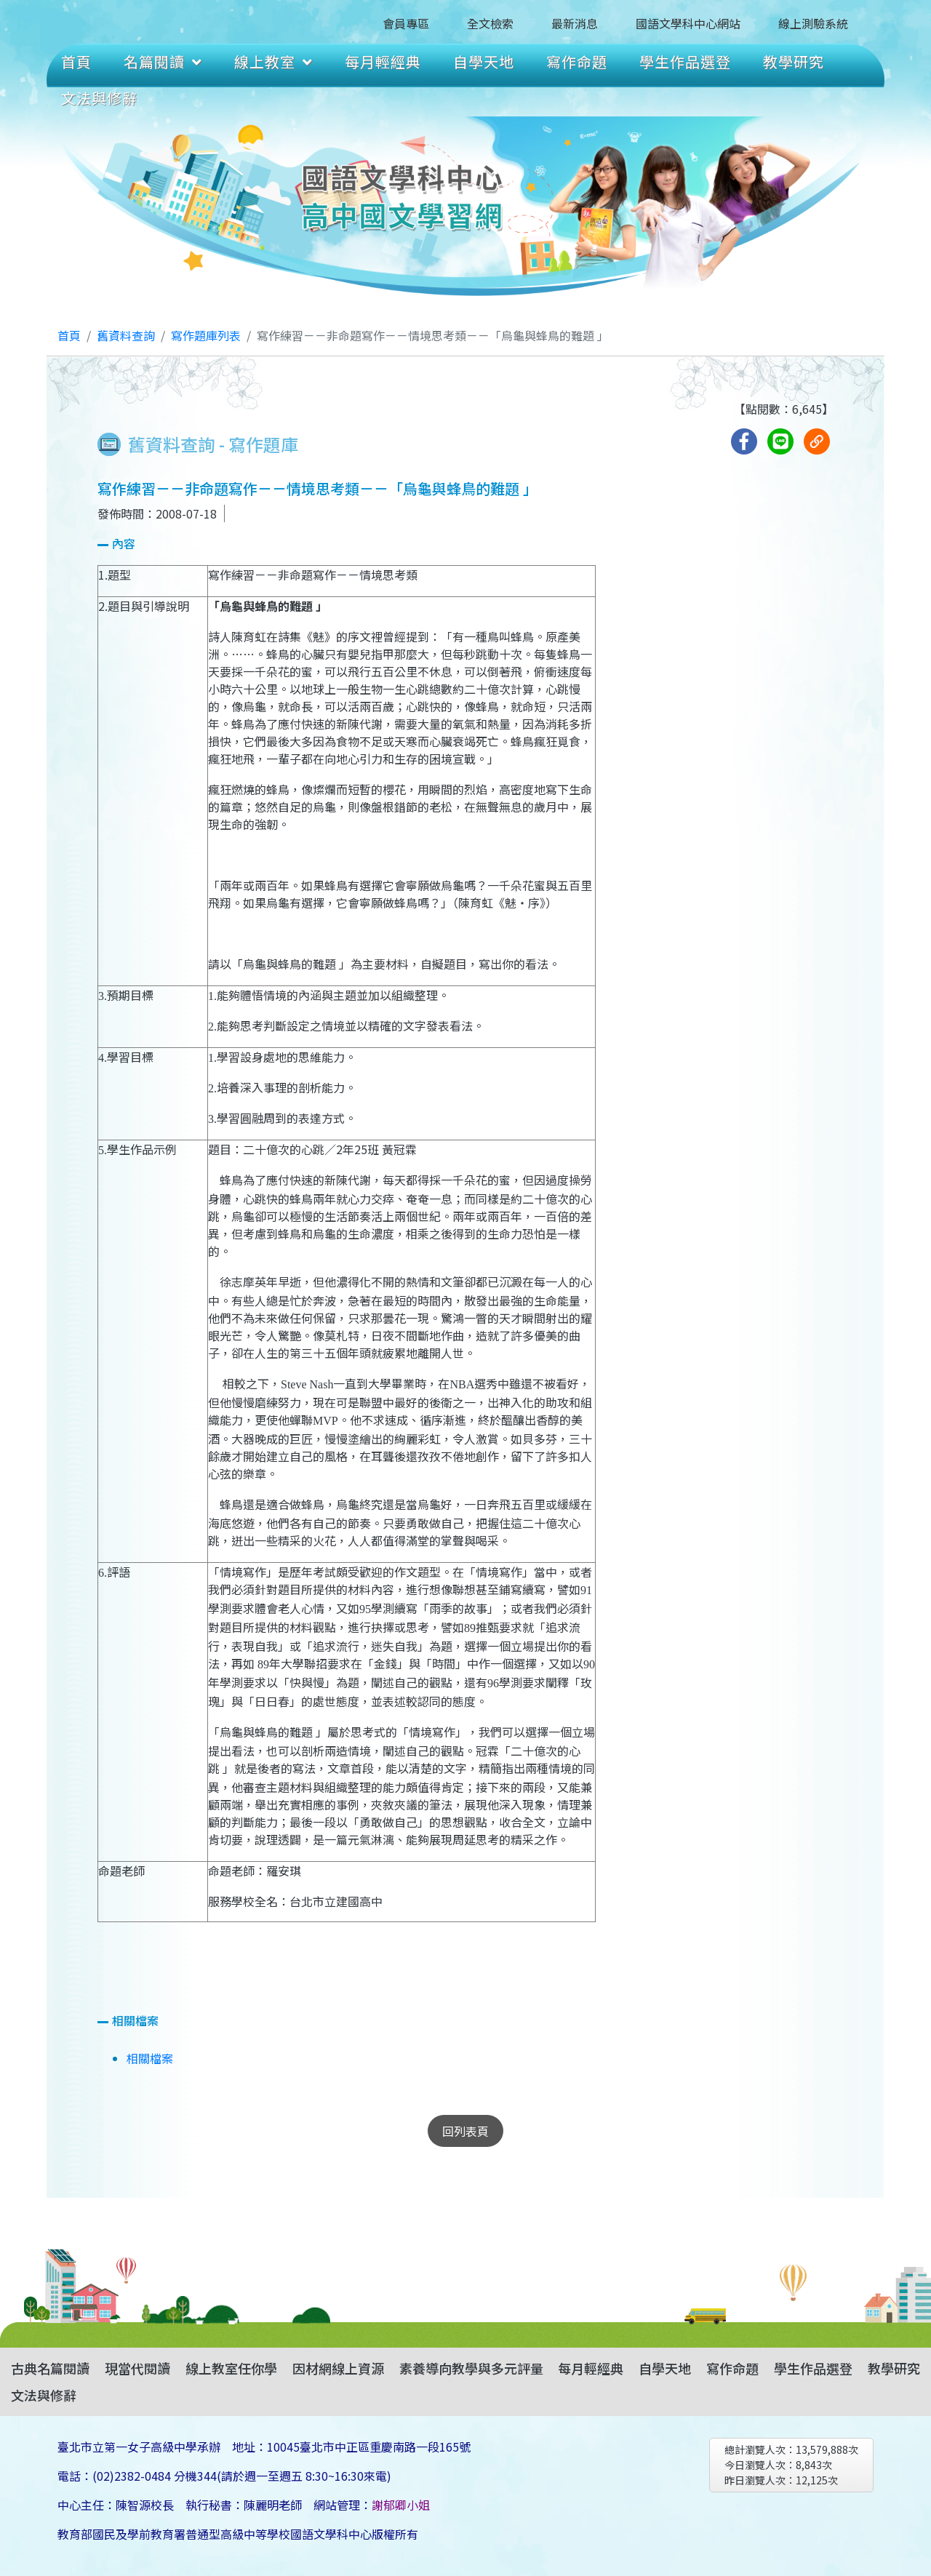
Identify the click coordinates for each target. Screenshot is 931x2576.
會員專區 (406, 23)
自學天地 (483, 61)
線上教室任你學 (231, 2368)
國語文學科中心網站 (688, 23)
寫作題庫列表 (206, 335)
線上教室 (273, 61)
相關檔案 (150, 2058)
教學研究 (793, 61)
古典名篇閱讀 (50, 2368)
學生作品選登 (685, 61)
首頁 (76, 61)
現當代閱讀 (137, 2368)
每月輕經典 (383, 61)
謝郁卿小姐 (401, 2504)
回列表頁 (465, 2131)
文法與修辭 (99, 97)
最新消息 (574, 23)
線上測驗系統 (813, 23)
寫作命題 (576, 61)
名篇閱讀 (163, 61)
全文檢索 (490, 23)
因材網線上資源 (338, 2368)
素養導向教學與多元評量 (471, 2368)
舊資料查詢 (126, 335)
